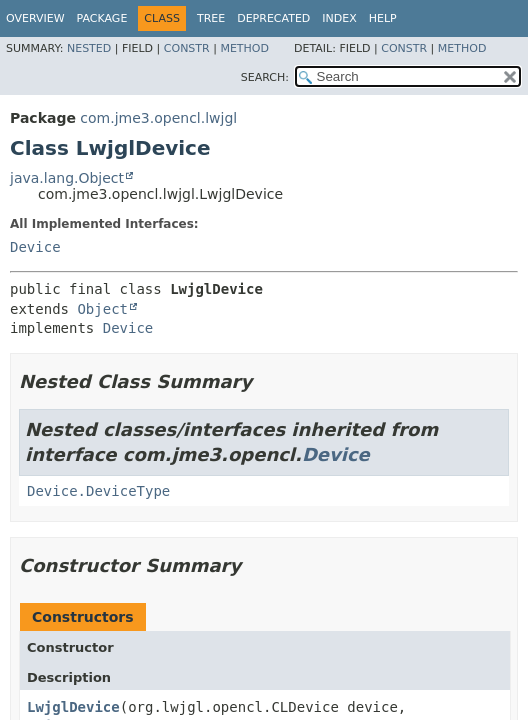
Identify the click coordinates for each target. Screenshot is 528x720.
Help (383, 18)
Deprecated (273, 18)
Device (35, 247)
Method (244, 48)
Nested (89, 48)
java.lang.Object (67, 178)
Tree (211, 18)
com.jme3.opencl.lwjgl (158, 118)
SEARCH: (265, 77)
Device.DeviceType (98, 491)
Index (339, 18)
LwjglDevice (73, 707)
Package (102, 18)
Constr (187, 48)
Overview (35, 18)
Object (102, 309)
